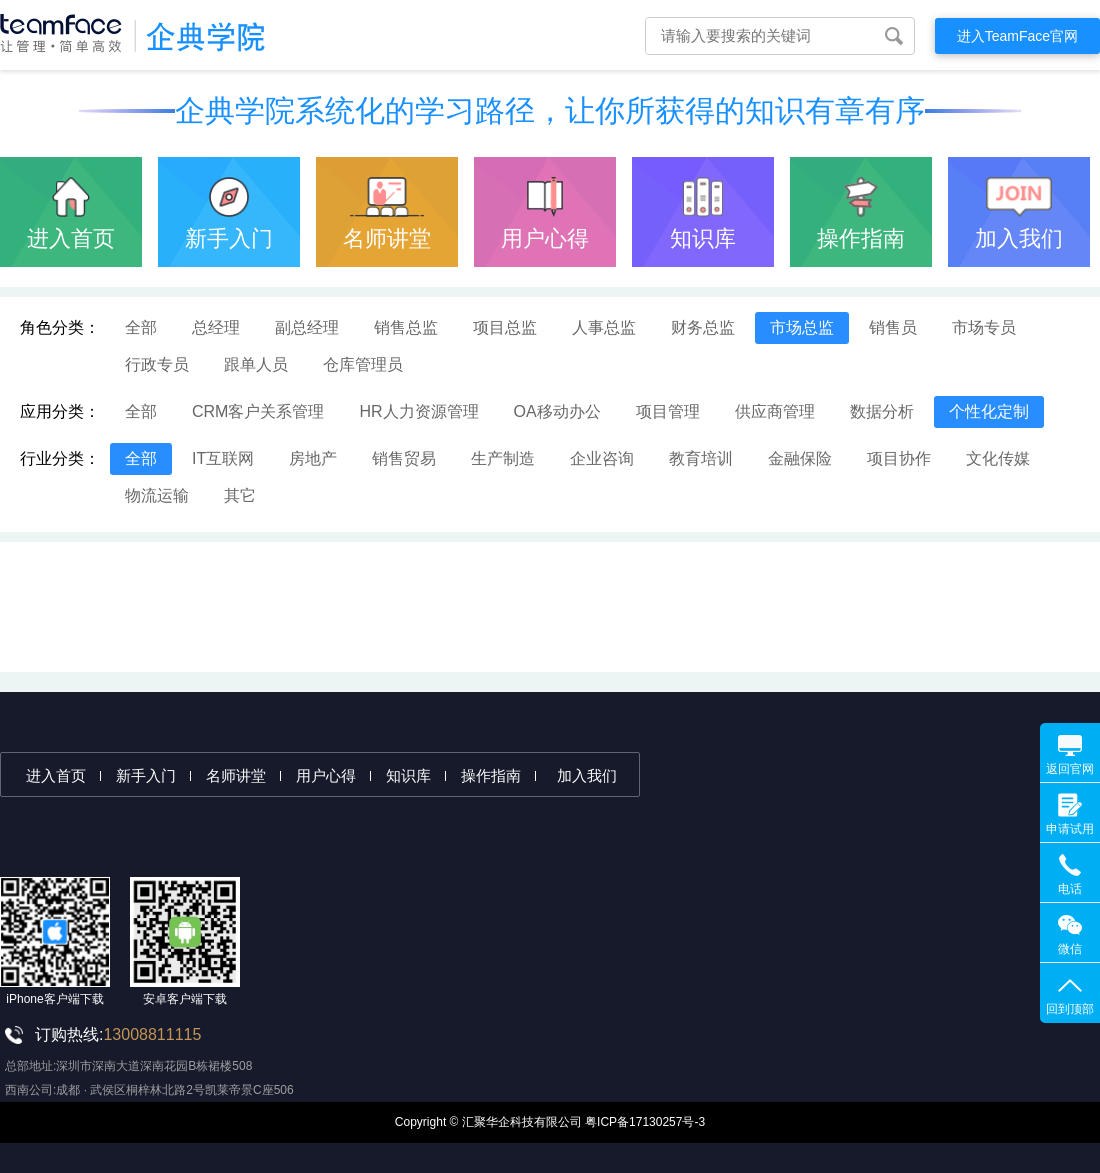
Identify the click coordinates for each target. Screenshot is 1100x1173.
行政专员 (157, 364)
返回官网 (1070, 769)
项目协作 (899, 458)
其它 (240, 495)
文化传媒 (998, 458)
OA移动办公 (557, 411)
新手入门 (229, 238)
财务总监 (703, 327)
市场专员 (984, 327)
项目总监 (505, 327)
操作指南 (861, 238)
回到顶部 (1070, 1009)
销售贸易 (404, 458)
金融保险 (800, 458)
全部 (141, 327)
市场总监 (802, 327)
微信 (1070, 949)
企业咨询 (602, 458)
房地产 (313, 458)
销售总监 (406, 327)
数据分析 (882, 411)
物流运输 (157, 495)
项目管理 (668, 411)
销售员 (893, 327)
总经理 (216, 327)
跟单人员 (256, 364)
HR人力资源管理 (418, 411)
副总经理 (307, 327)
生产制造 (503, 458)
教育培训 (701, 458)
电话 (1070, 889)
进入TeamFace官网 (1017, 36)
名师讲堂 (387, 238)
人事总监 (604, 327)
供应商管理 (775, 411)
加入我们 (1019, 238)
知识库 (703, 238)
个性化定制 (989, 411)
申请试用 (1070, 829)
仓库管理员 (363, 364)
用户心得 (545, 238)
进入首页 (71, 238)
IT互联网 (223, 458)
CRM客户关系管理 (258, 411)
